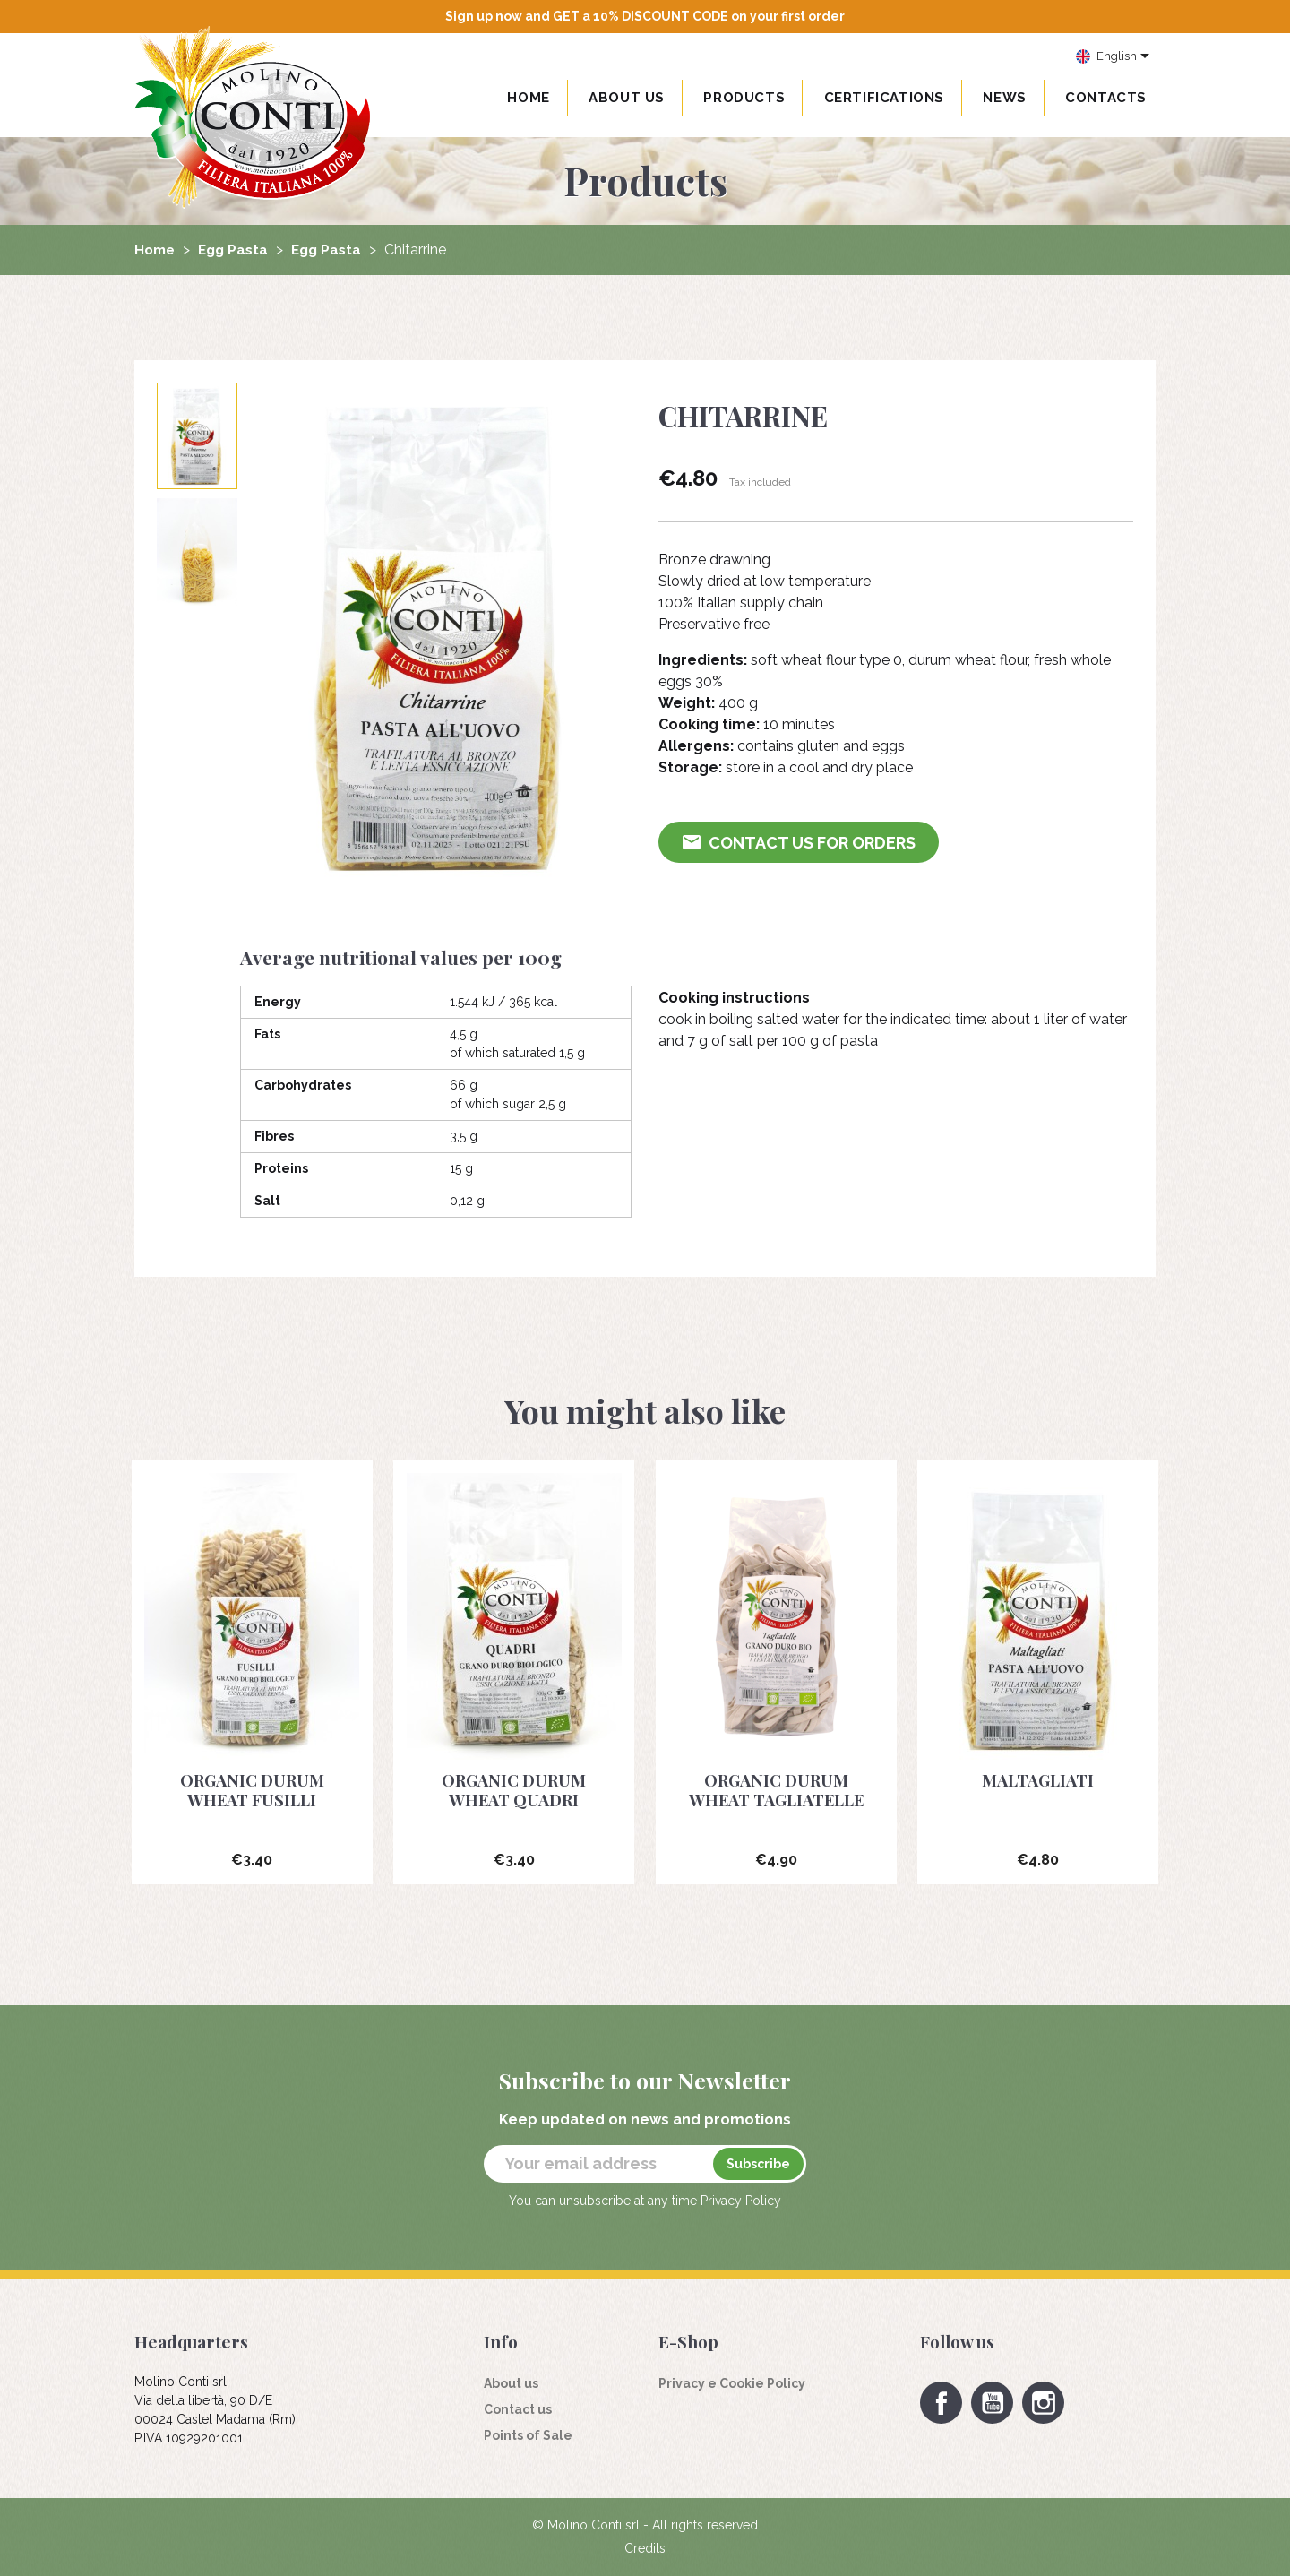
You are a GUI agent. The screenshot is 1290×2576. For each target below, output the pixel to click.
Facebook (941, 2403)
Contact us (518, 2409)
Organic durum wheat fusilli (252, 1789)
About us (627, 98)
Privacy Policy (741, 2200)
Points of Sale (528, 2435)
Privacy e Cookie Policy (731, 2383)
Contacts (1106, 98)
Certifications (884, 98)
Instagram (1043, 2403)
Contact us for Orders (800, 843)
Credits (645, 2548)
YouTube (992, 2403)
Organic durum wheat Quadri (513, 1789)
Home (528, 98)
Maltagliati (1037, 1779)
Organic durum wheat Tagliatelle (776, 1789)
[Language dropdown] (1113, 57)
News (1004, 98)
